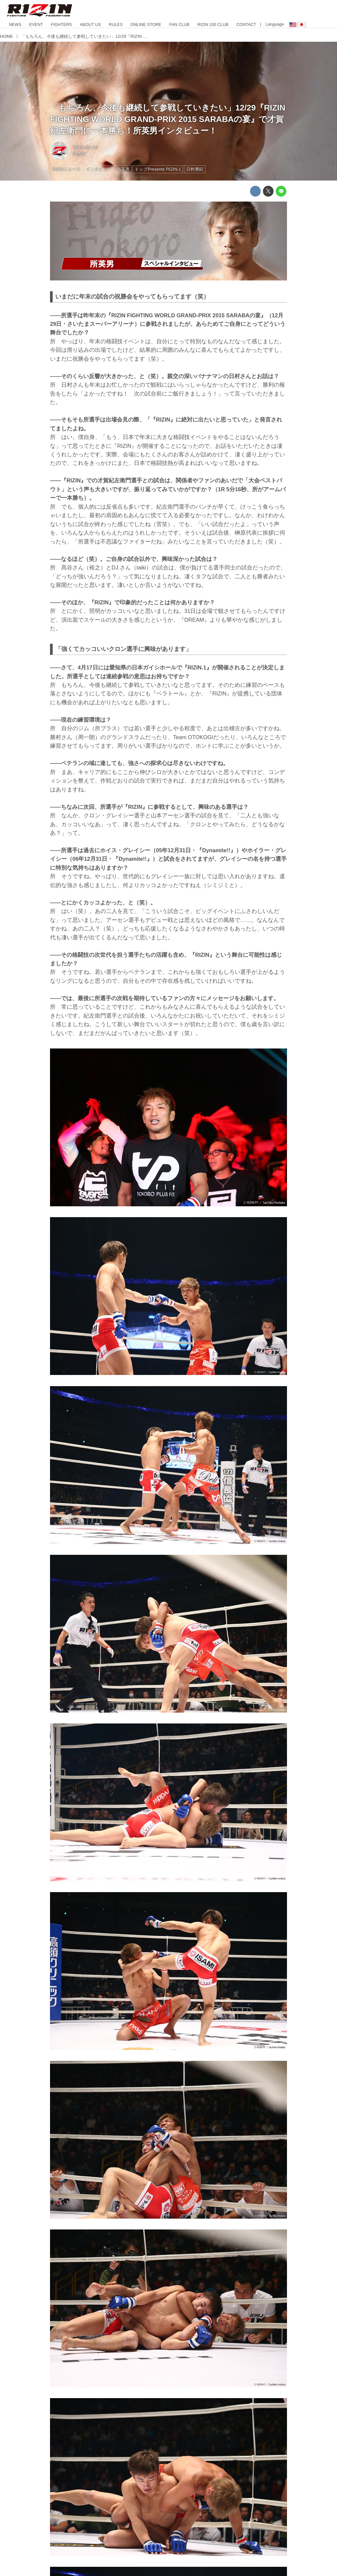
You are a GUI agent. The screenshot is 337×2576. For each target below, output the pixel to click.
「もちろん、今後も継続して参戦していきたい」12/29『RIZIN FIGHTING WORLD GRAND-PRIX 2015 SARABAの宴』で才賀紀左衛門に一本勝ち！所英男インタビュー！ (167, 119)
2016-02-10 (84, 147)
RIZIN (78, 153)
